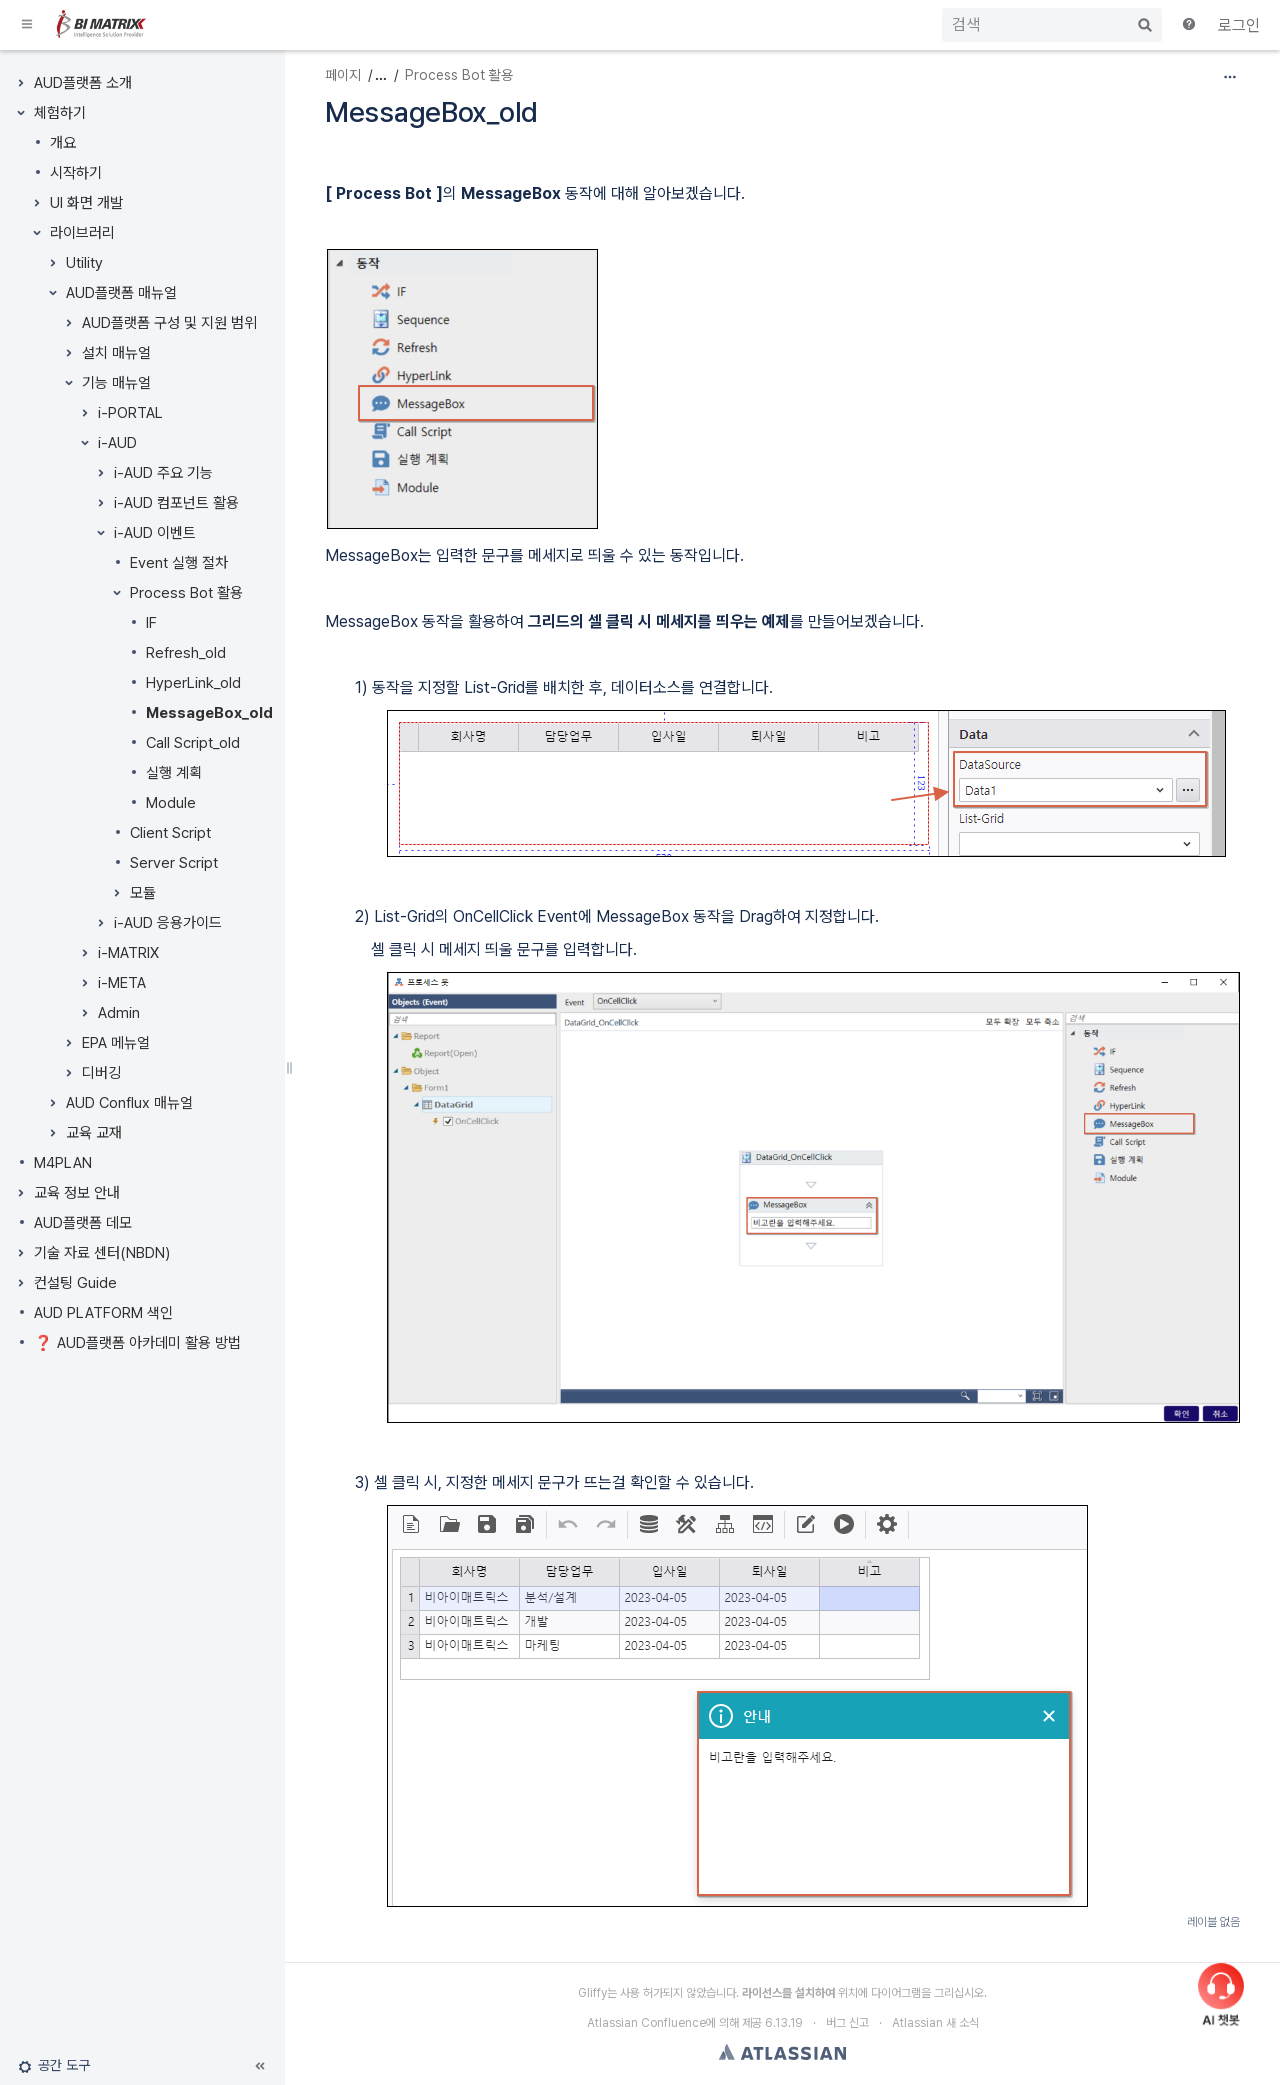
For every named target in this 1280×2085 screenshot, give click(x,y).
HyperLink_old (193, 683)
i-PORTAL (130, 413)
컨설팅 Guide (75, 1283)
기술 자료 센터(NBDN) (102, 1253)
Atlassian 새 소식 (935, 2023)
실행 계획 (174, 773)
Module (171, 803)
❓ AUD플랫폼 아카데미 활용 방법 (137, 1343)
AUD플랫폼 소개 (83, 83)
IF (151, 623)
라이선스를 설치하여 (788, 1993)
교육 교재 (94, 1133)
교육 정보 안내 (77, 1193)
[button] (28, 25)
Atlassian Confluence (646, 2023)
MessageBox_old (209, 713)
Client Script (170, 833)
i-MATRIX (128, 953)
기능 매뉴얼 (116, 383)
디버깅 (101, 1073)
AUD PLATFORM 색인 (103, 1313)
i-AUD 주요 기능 (163, 473)
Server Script (174, 863)
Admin (119, 1013)
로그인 (1239, 25)
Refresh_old (186, 653)
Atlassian (782, 2052)
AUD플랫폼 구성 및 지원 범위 (169, 323)
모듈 (143, 893)
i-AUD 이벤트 (155, 533)
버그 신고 (847, 2023)
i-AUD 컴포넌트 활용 (176, 503)
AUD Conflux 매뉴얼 (129, 1103)
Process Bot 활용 (186, 593)
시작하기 (76, 173)
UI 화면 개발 (86, 203)
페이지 (343, 75)
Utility (84, 263)
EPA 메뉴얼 (116, 1043)
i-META (122, 983)
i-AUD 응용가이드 (168, 923)
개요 (63, 143)
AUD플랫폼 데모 (83, 1223)
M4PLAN (63, 1163)
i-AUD (117, 443)
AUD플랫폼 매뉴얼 (121, 293)
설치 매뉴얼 (116, 353)
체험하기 (60, 113)
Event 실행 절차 (179, 563)
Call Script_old (193, 743)
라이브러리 (82, 233)
